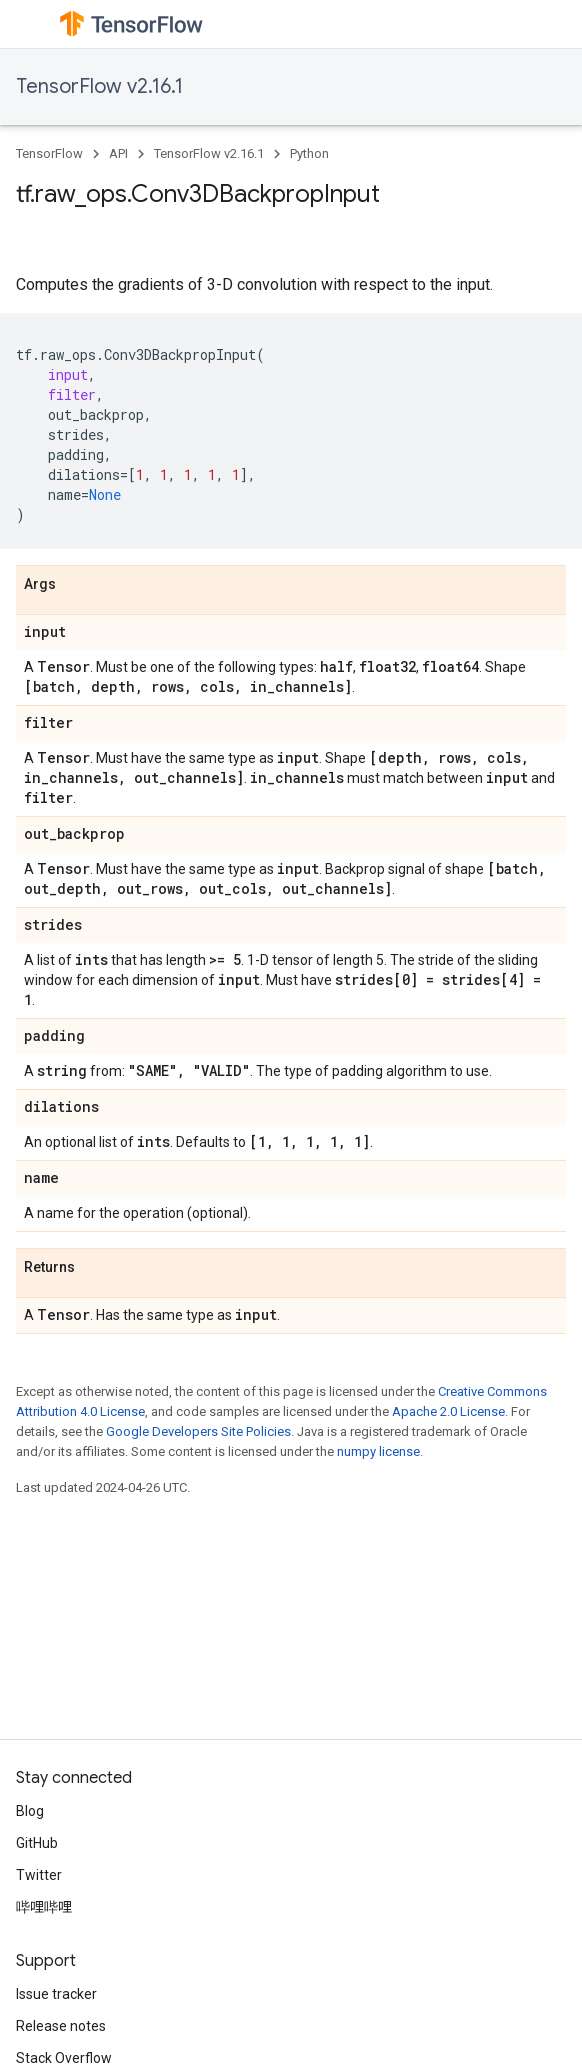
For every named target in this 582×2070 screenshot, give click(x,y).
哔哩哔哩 (44, 1907)
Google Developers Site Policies (198, 1431)
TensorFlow (49, 153)
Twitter (39, 1875)
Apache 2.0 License (448, 1411)
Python (309, 153)
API (118, 153)
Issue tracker (56, 1994)
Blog (30, 1811)
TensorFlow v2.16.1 (99, 86)
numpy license (378, 1451)
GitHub (37, 1843)
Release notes (61, 2026)
